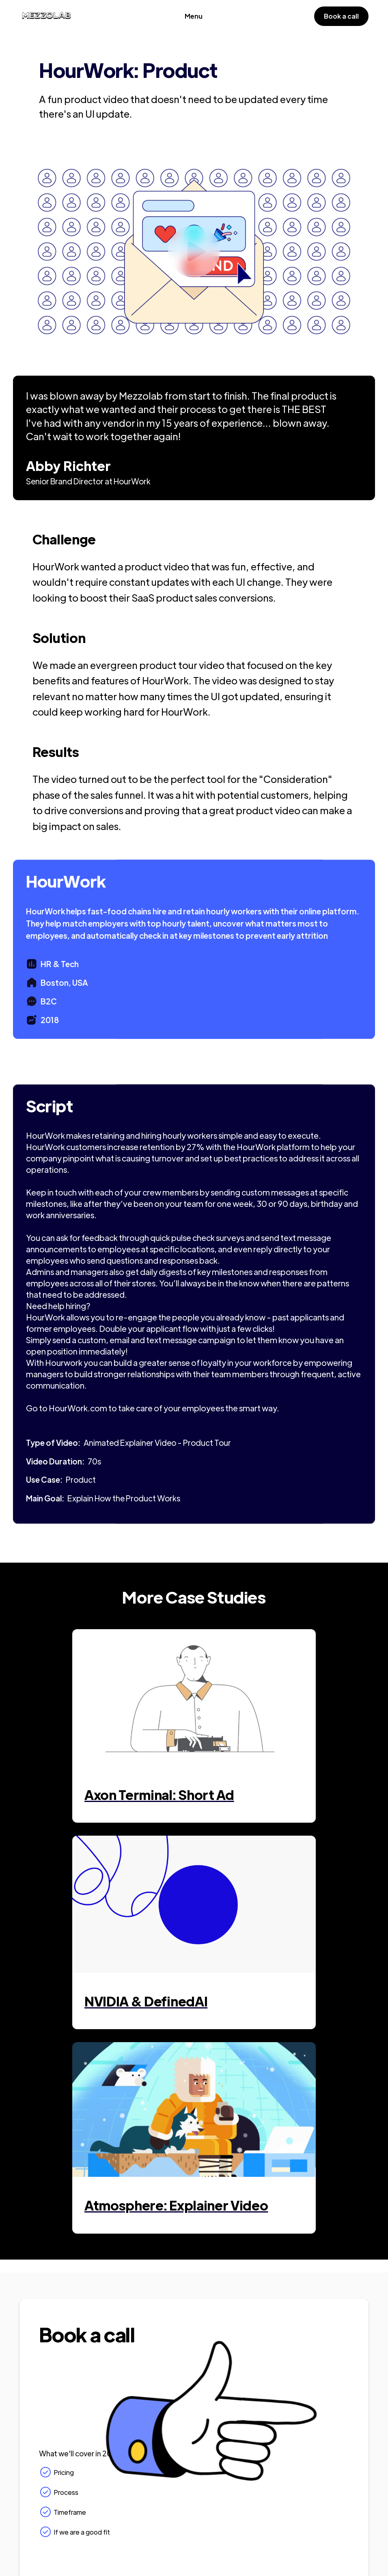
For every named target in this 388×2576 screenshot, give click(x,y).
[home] (46, 16)
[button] (194, 16)
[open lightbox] (194, 251)
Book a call (341, 16)
